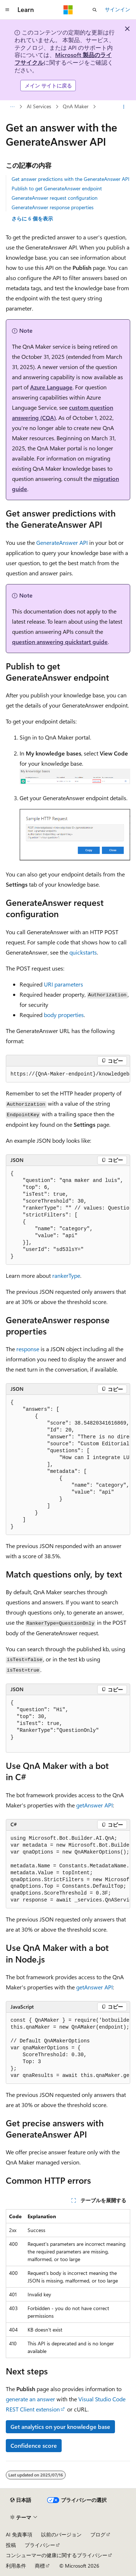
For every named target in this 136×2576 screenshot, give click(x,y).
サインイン (117, 9)
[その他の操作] (124, 107)
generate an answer (30, 2399)
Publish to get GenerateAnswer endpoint (57, 188)
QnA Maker (75, 106)
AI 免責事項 (19, 2534)
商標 (40, 2565)
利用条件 (16, 2565)
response (27, 1349)
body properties (64, 1014)
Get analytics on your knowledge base (60, 2426)
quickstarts (83, 952)
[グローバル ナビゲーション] (7, 9)
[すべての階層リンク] (12, 107)
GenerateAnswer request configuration (55, 197)
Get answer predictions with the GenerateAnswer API (70, 178)
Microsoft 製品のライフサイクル (63, 58)
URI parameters (63, 984)
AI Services (39, 106)
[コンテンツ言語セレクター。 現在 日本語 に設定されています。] (21, 2500)
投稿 (11, 2544)
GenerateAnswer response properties (53, 207)
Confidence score (34, 2445)
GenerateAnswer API (62, 542)
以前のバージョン (61, 2534)
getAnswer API (94, 1805)
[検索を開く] (94, 9)
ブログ (98, 2534)
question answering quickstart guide (60, 641)
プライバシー (40, 2544)
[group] (68, 1074)
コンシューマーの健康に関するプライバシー (56, 2555)
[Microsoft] (68, 10)
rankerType (66, 1275)
